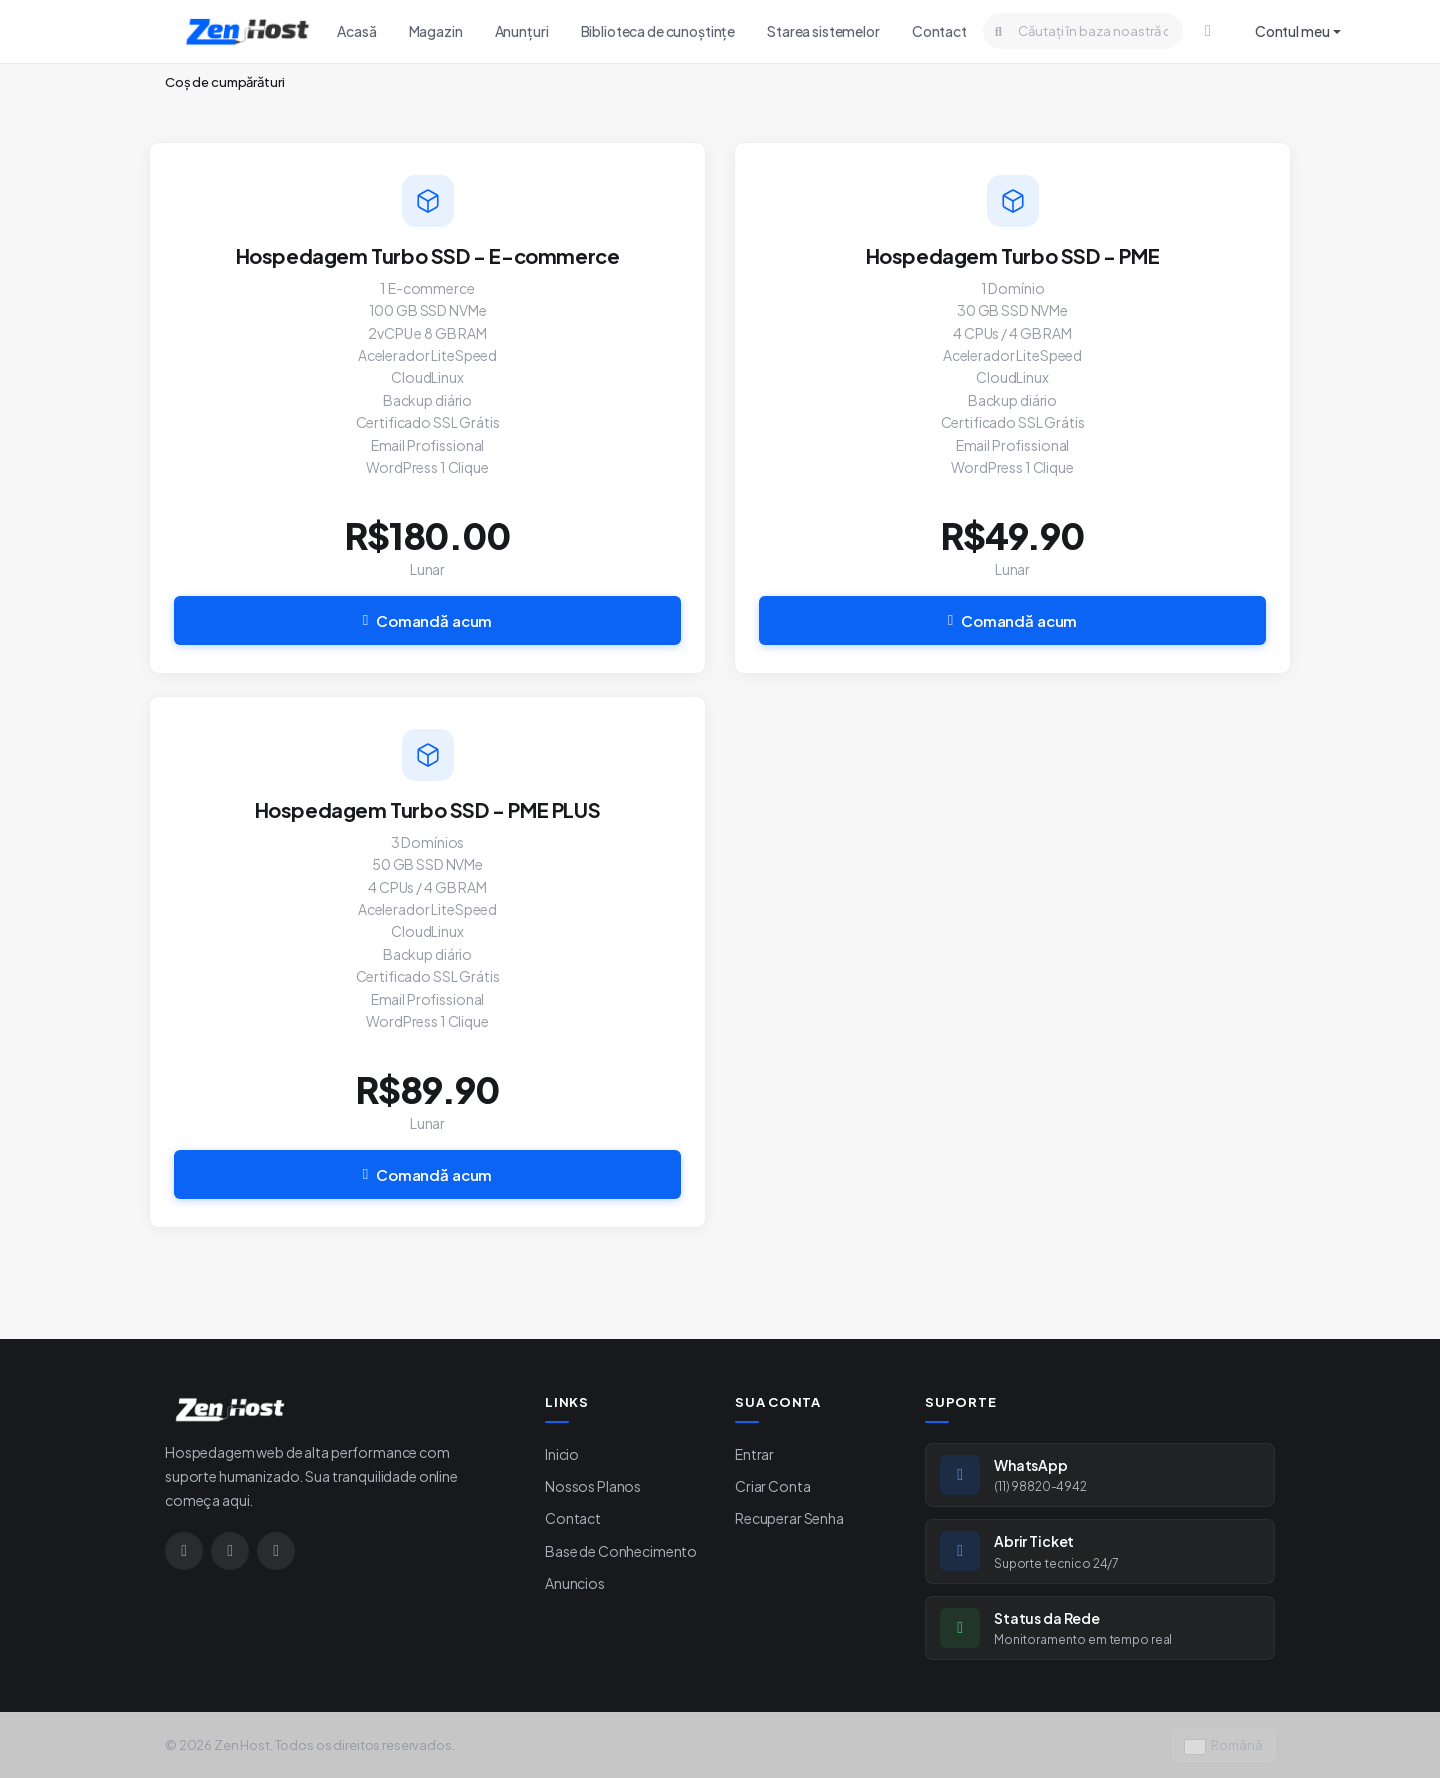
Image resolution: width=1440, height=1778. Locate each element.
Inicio (562, 1454)
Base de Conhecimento (621, 1551)
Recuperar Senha (789, 1518)
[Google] (276, 1551)
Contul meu (1292, 31)
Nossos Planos (593, 1486)
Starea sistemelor (823, 31)
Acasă (356, 31)
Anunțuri (522, 31)
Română (1223, 1745)
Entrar (754, 1454)
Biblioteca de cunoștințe (658, 31)
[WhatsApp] (230, 1551)
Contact (939, 31)
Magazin (436, 31)
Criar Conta (772, 1486)
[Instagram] (184, 1551)
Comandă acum (428, 620)
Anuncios (575, 1583)
